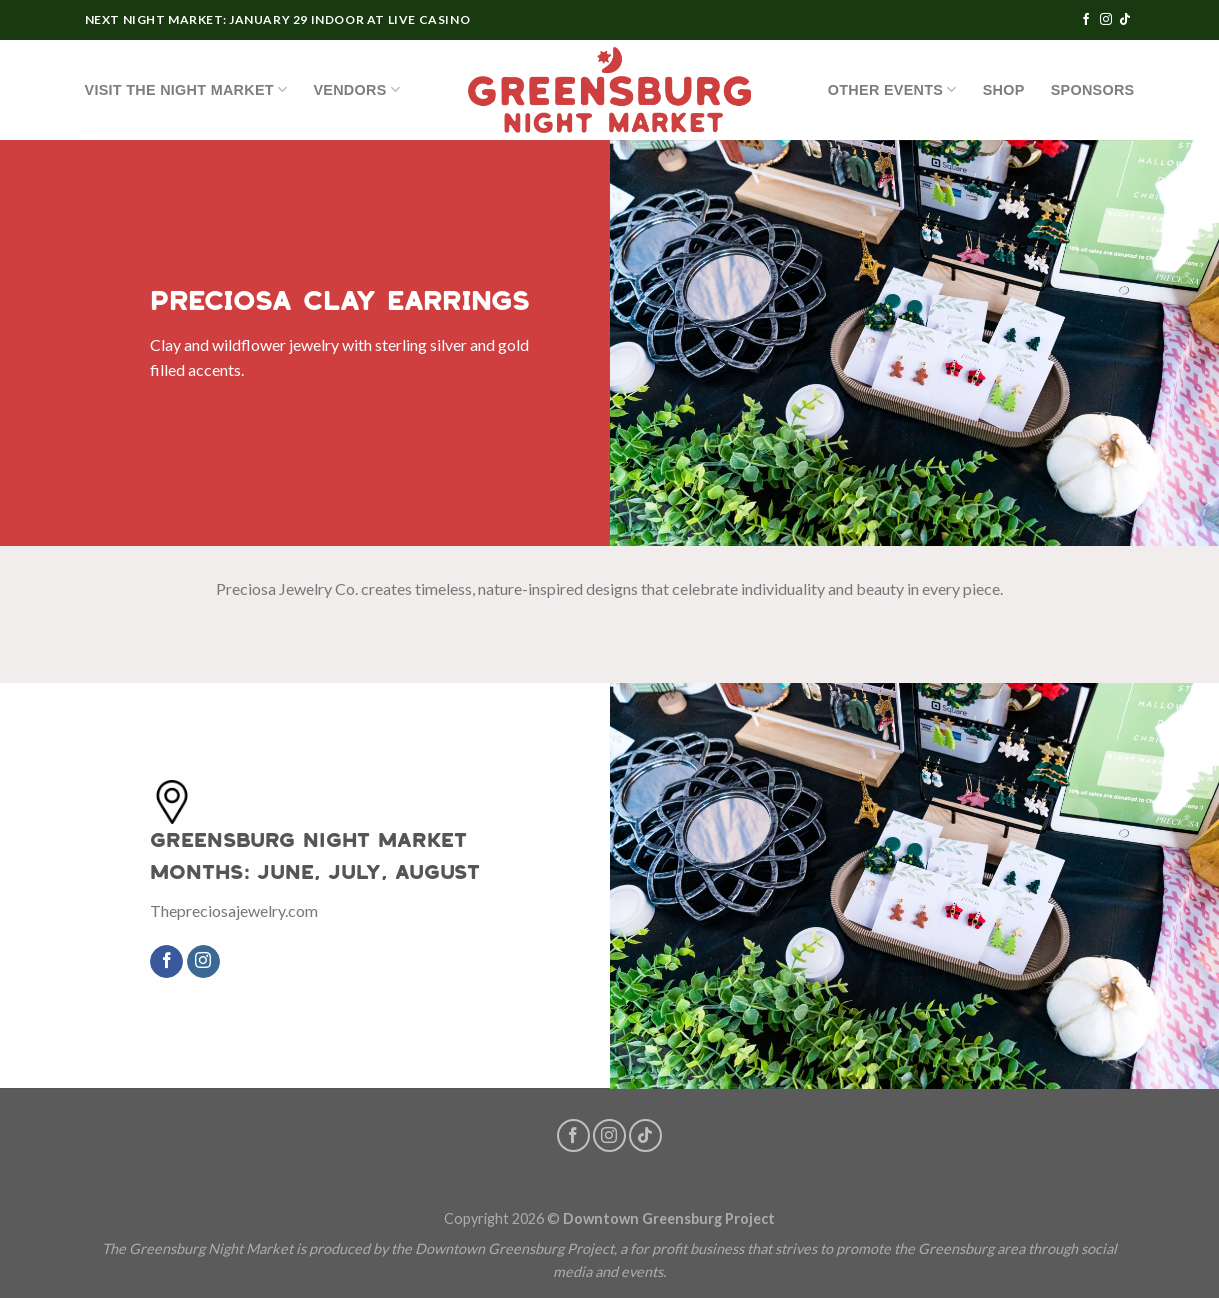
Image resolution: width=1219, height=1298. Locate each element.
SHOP (1004, 90)
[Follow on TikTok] (1125, 20)
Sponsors (1093, 90)
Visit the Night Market (186, 89)
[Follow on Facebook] (1086, 20)
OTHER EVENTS (892, 89)
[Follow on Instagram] (1106, 20)
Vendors (356, 89)
